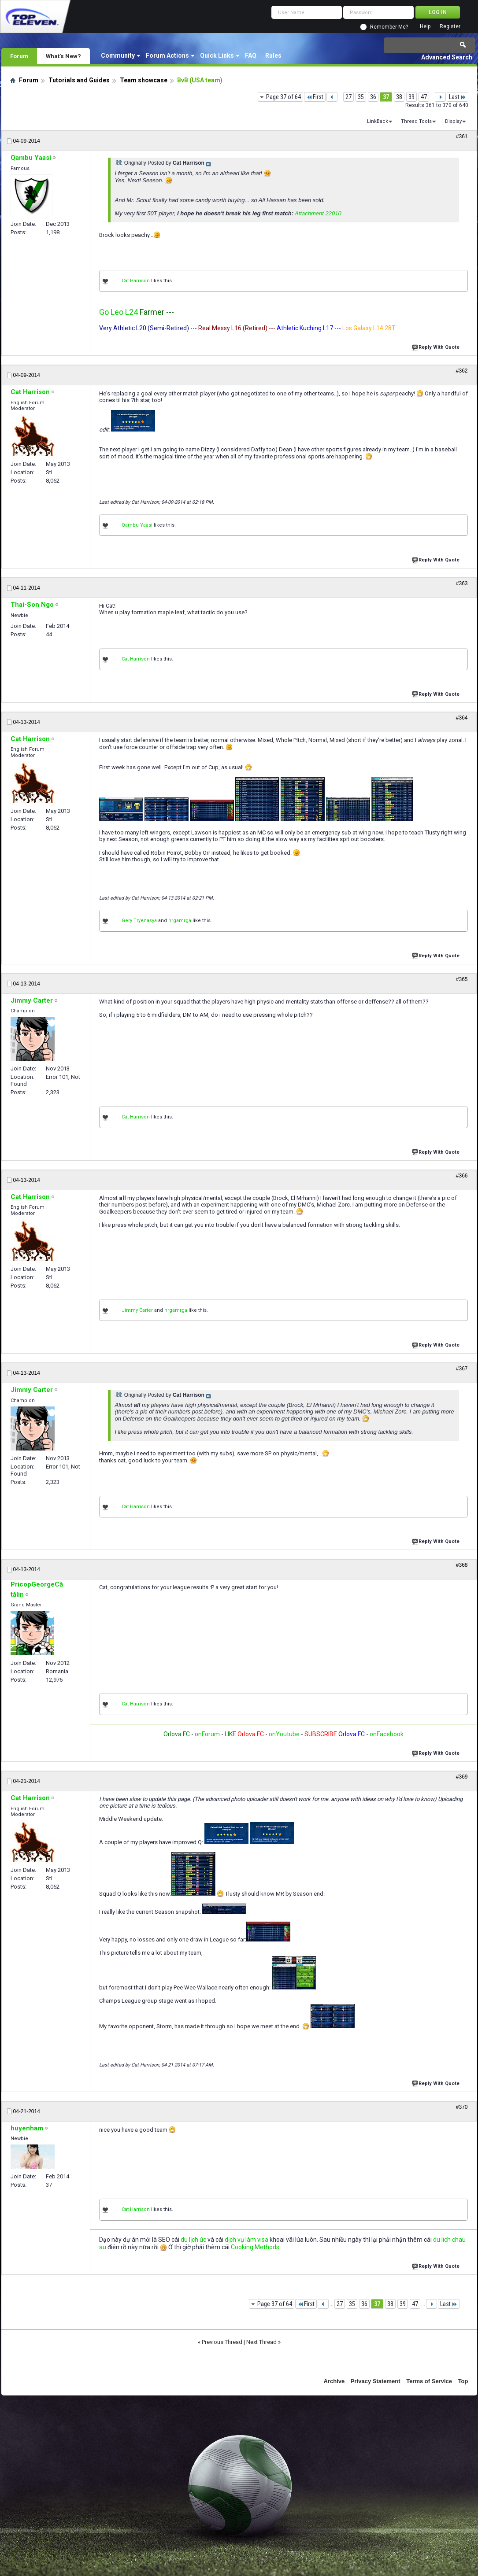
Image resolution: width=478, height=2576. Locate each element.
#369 (462, 1777)
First (314, 96)
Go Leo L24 (118, 312)
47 (424, 96)
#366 (462, 1176)
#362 (462, 371)
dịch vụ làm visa (246, 2239)
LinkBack (377, 121)
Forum (19, 55)
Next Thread (261, 2342)
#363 (462, 583)
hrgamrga (179, 920)
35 (361, 96)
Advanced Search (446, 57)
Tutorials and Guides (79, 80)
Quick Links (217, 55)
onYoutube (283, 1734)
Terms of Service (429, 2381)
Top (463, 2381)
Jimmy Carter (137, 1310)
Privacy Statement (375, 2381)
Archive (334, 2381)
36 (373, 96)
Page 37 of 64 (283, 96)
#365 (462, 979)
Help (425, 26)
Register (450, 26)
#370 (462, 2107)
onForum (207, 1734)
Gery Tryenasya (139, 920)
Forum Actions (167, 55)
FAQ (250, 55)
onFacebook (387, 1734)
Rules (273, 55)
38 (399, 96)
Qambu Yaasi (137, 525)
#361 (462, 136)
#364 (462, 718)
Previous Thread (222, 2342)
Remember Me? (389, 27)
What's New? (63, 55)
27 (348, 96)
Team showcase (143, 80)
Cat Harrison (136, 281)
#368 (462, 1565)
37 (386, 96)
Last (457, 96)
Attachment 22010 (318, 213)
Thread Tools (416, 121)
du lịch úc (193, 2239)
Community (118, 55)
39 (411, 96)
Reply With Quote (436, 346)
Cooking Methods (255, 2247)
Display (453, 121)
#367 (462, 1369)
